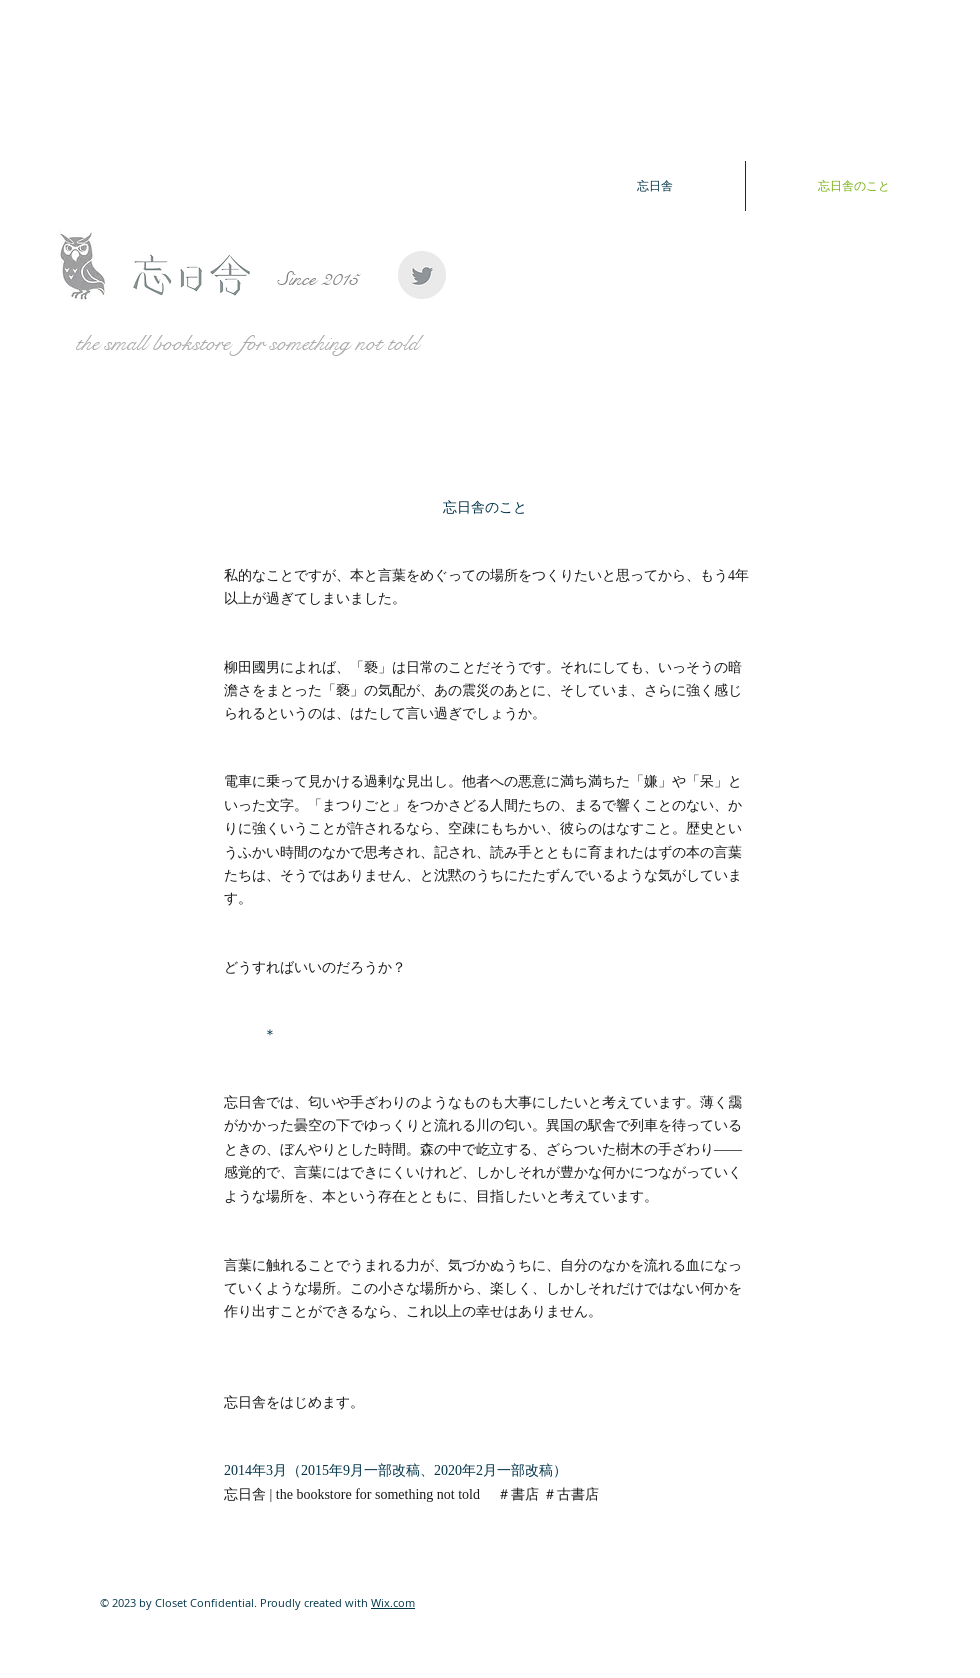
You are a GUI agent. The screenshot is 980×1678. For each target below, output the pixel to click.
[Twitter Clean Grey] (422, 275)
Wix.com (393, 1602)
